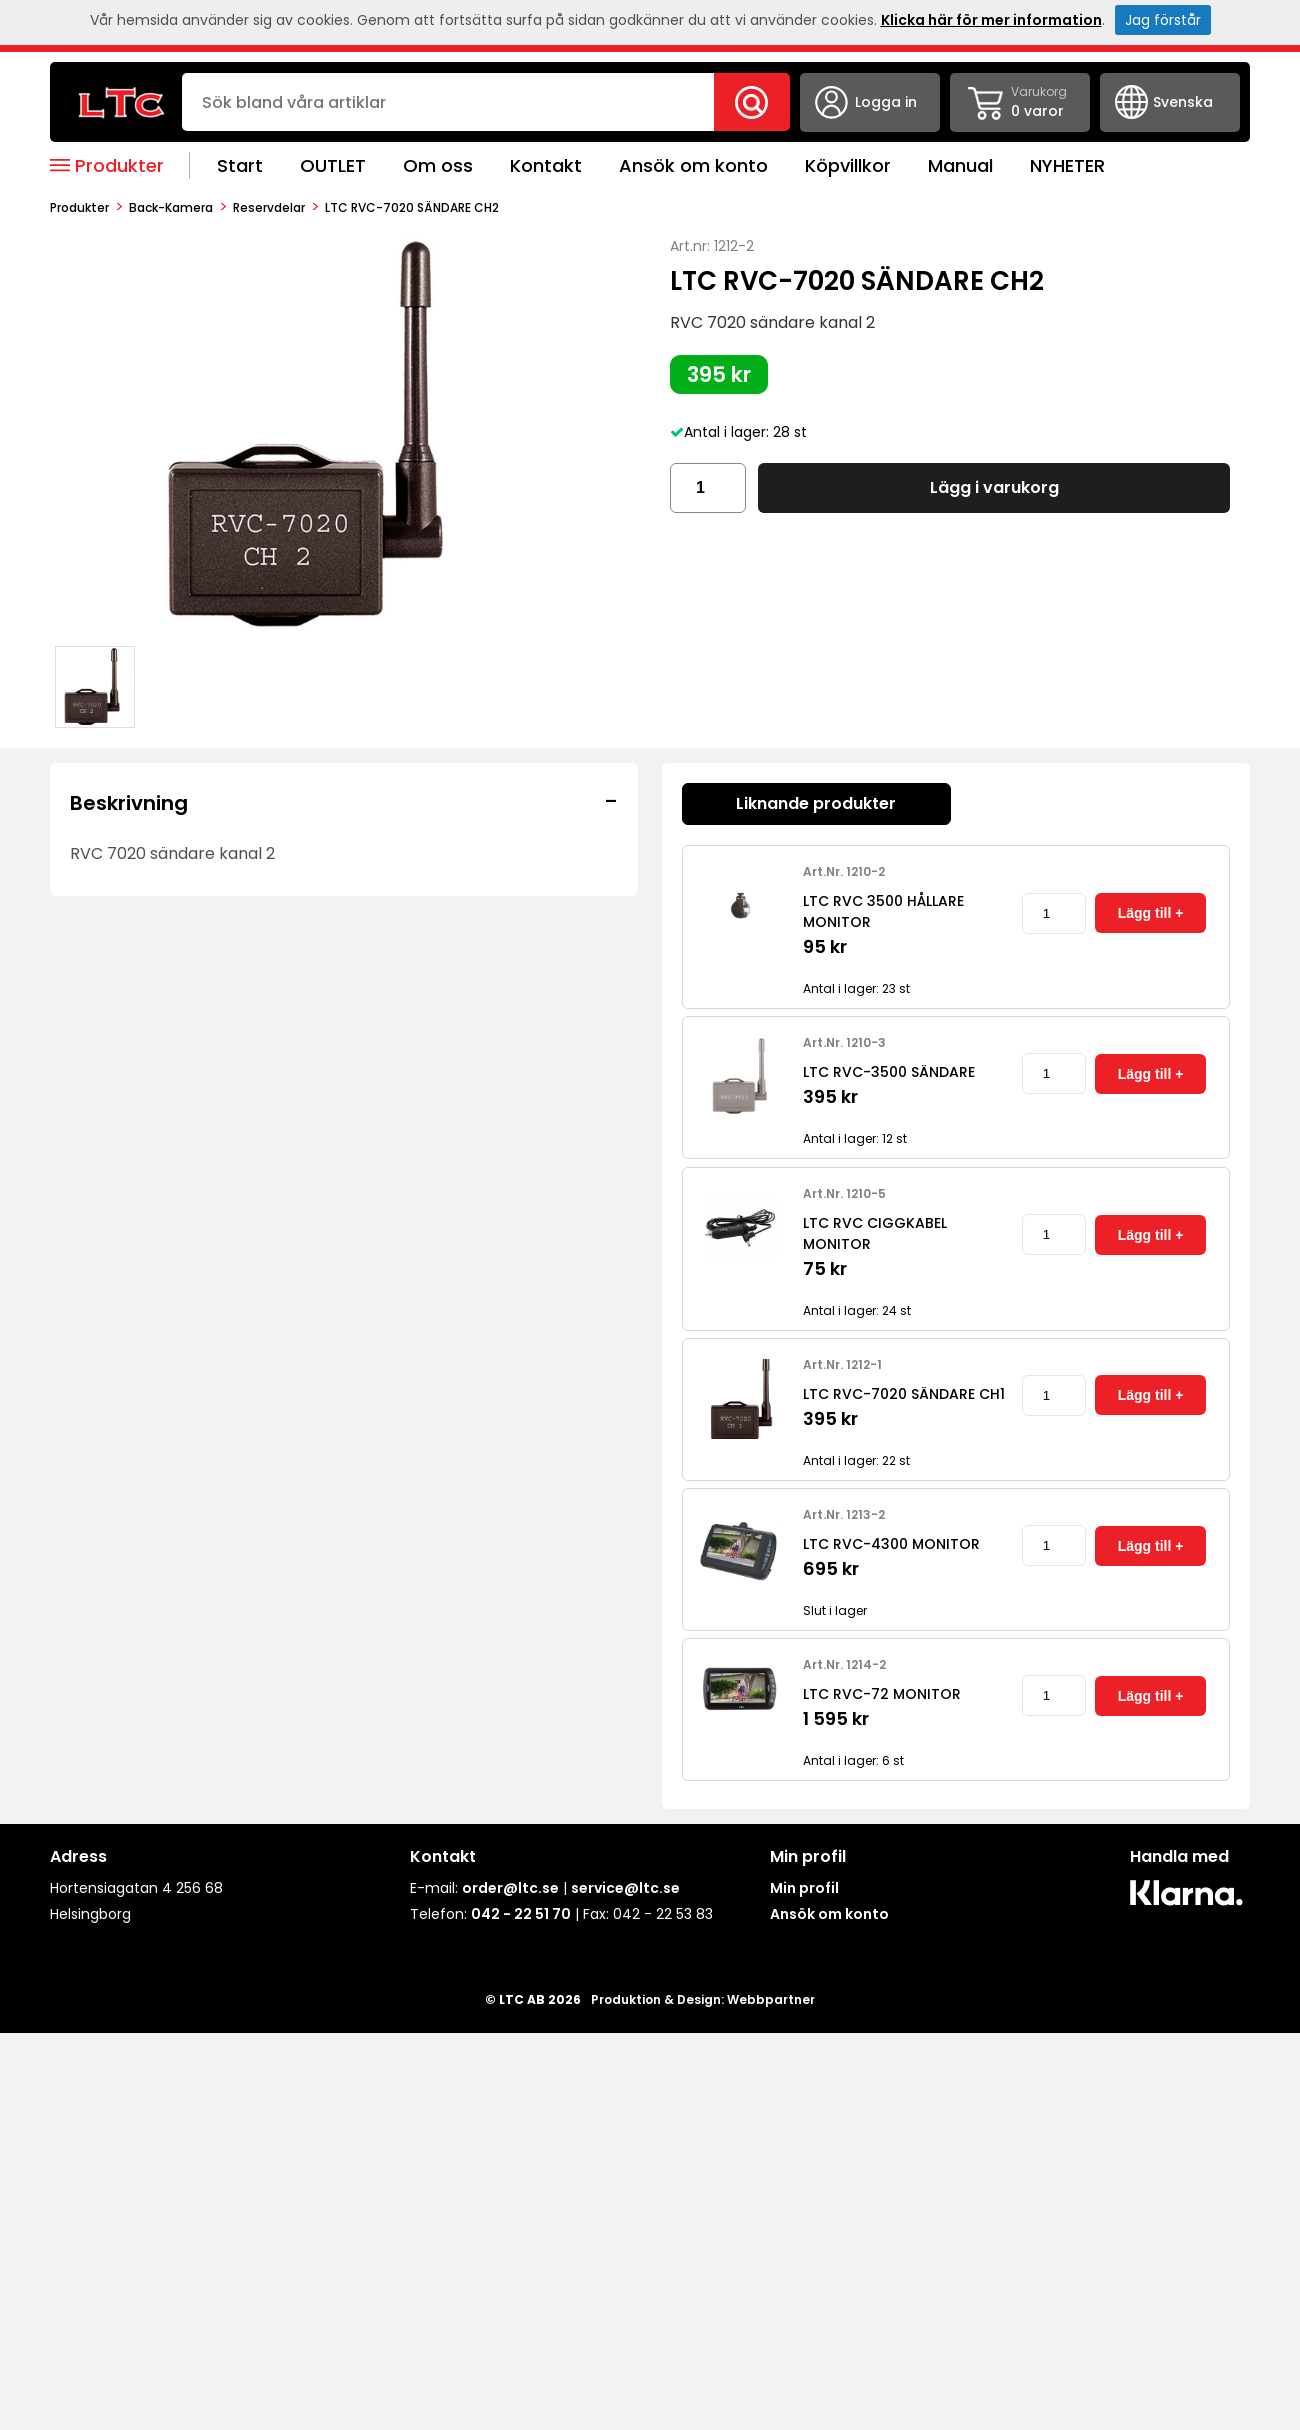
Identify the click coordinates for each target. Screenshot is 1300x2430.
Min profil (804, 1888)
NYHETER (1067, 165)
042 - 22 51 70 (521, 1914)
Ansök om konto (693, 165)
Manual (960, 165)
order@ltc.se (510, 1888)
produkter (79, 207)
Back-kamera (171, 207)
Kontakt (546, 165)
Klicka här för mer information (991, 20)
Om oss (438, 165)
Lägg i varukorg (994, 487)
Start (240, 165)
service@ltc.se (625, 1888)
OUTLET (333, 165)
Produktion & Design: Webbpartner (703, 1999)
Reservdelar (269, 207)
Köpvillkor (848, 165)
